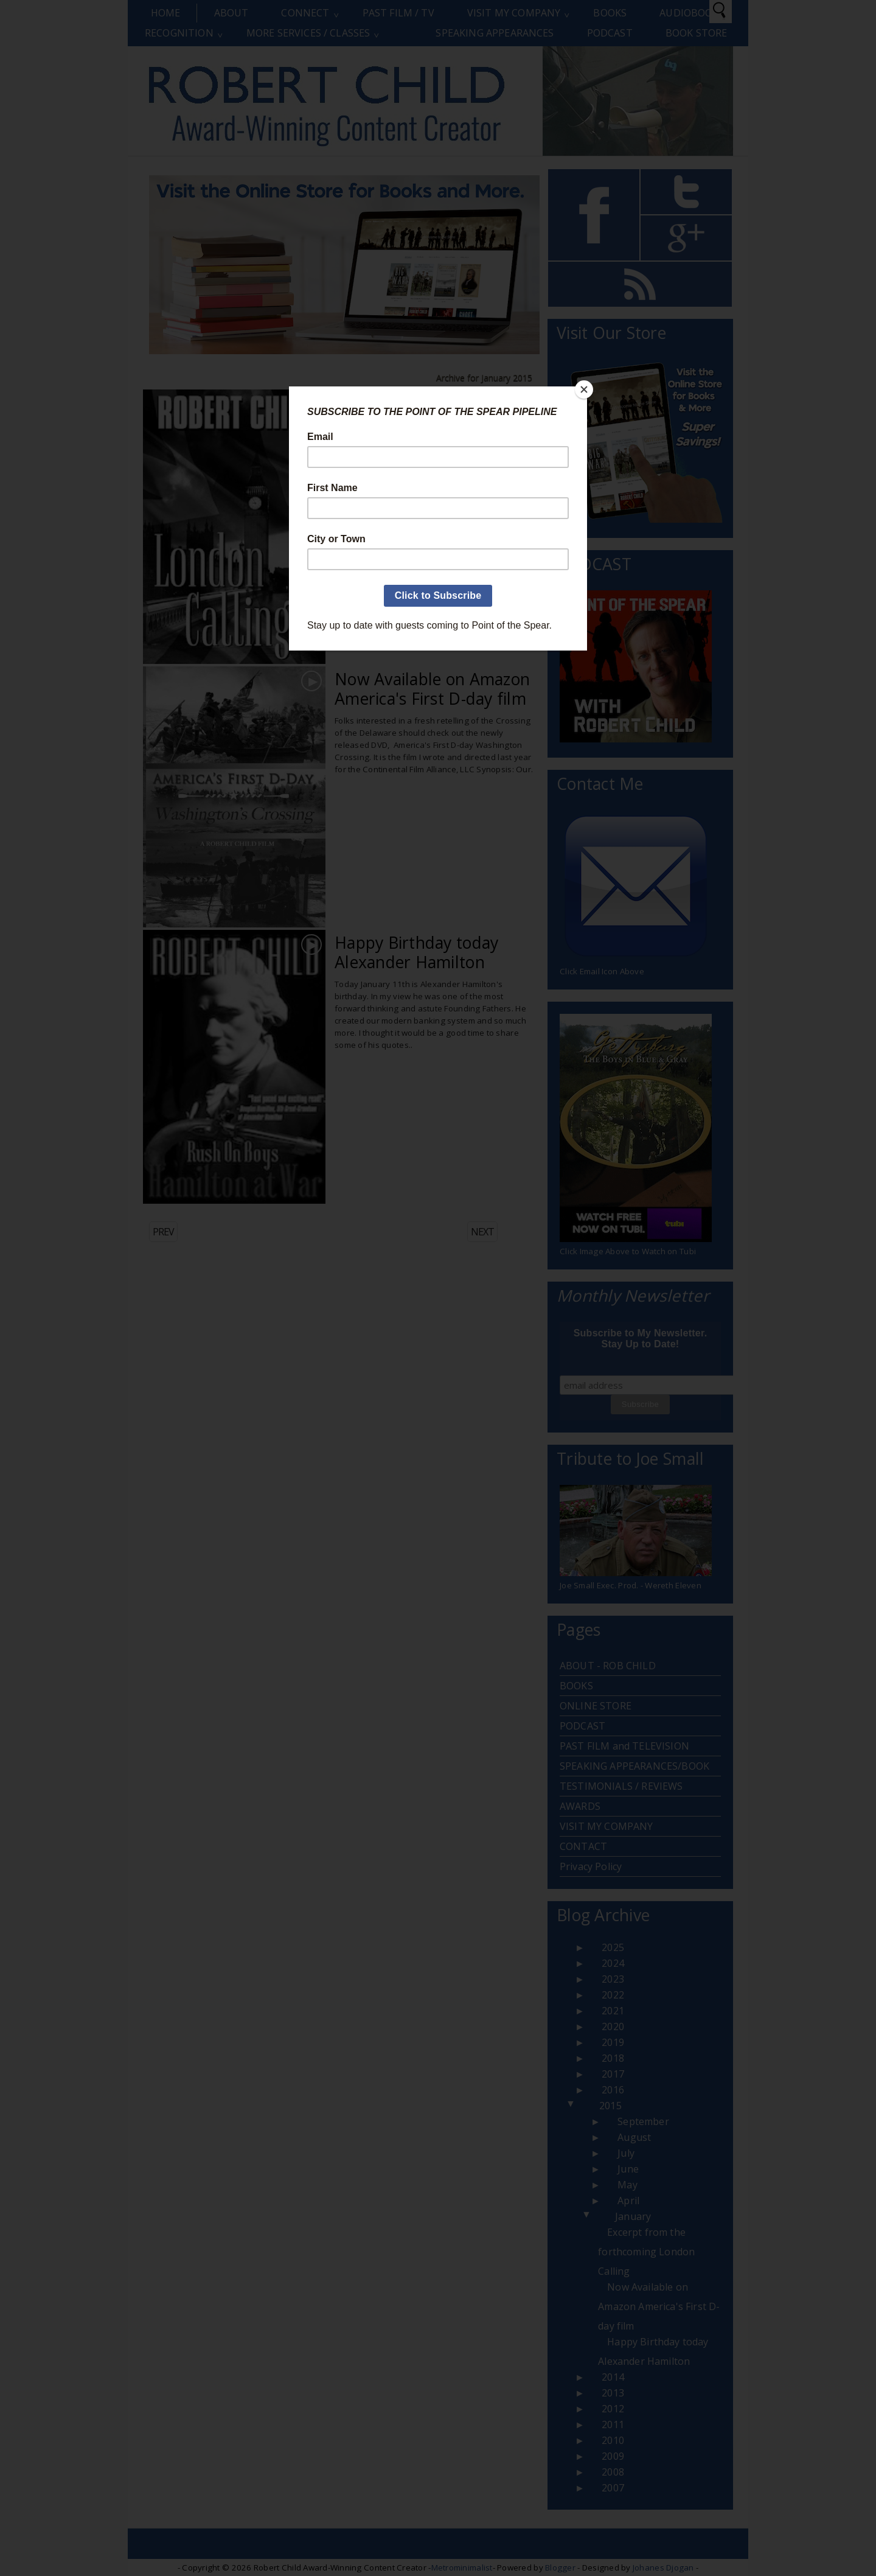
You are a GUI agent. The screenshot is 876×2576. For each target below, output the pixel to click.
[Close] (584, 389)
